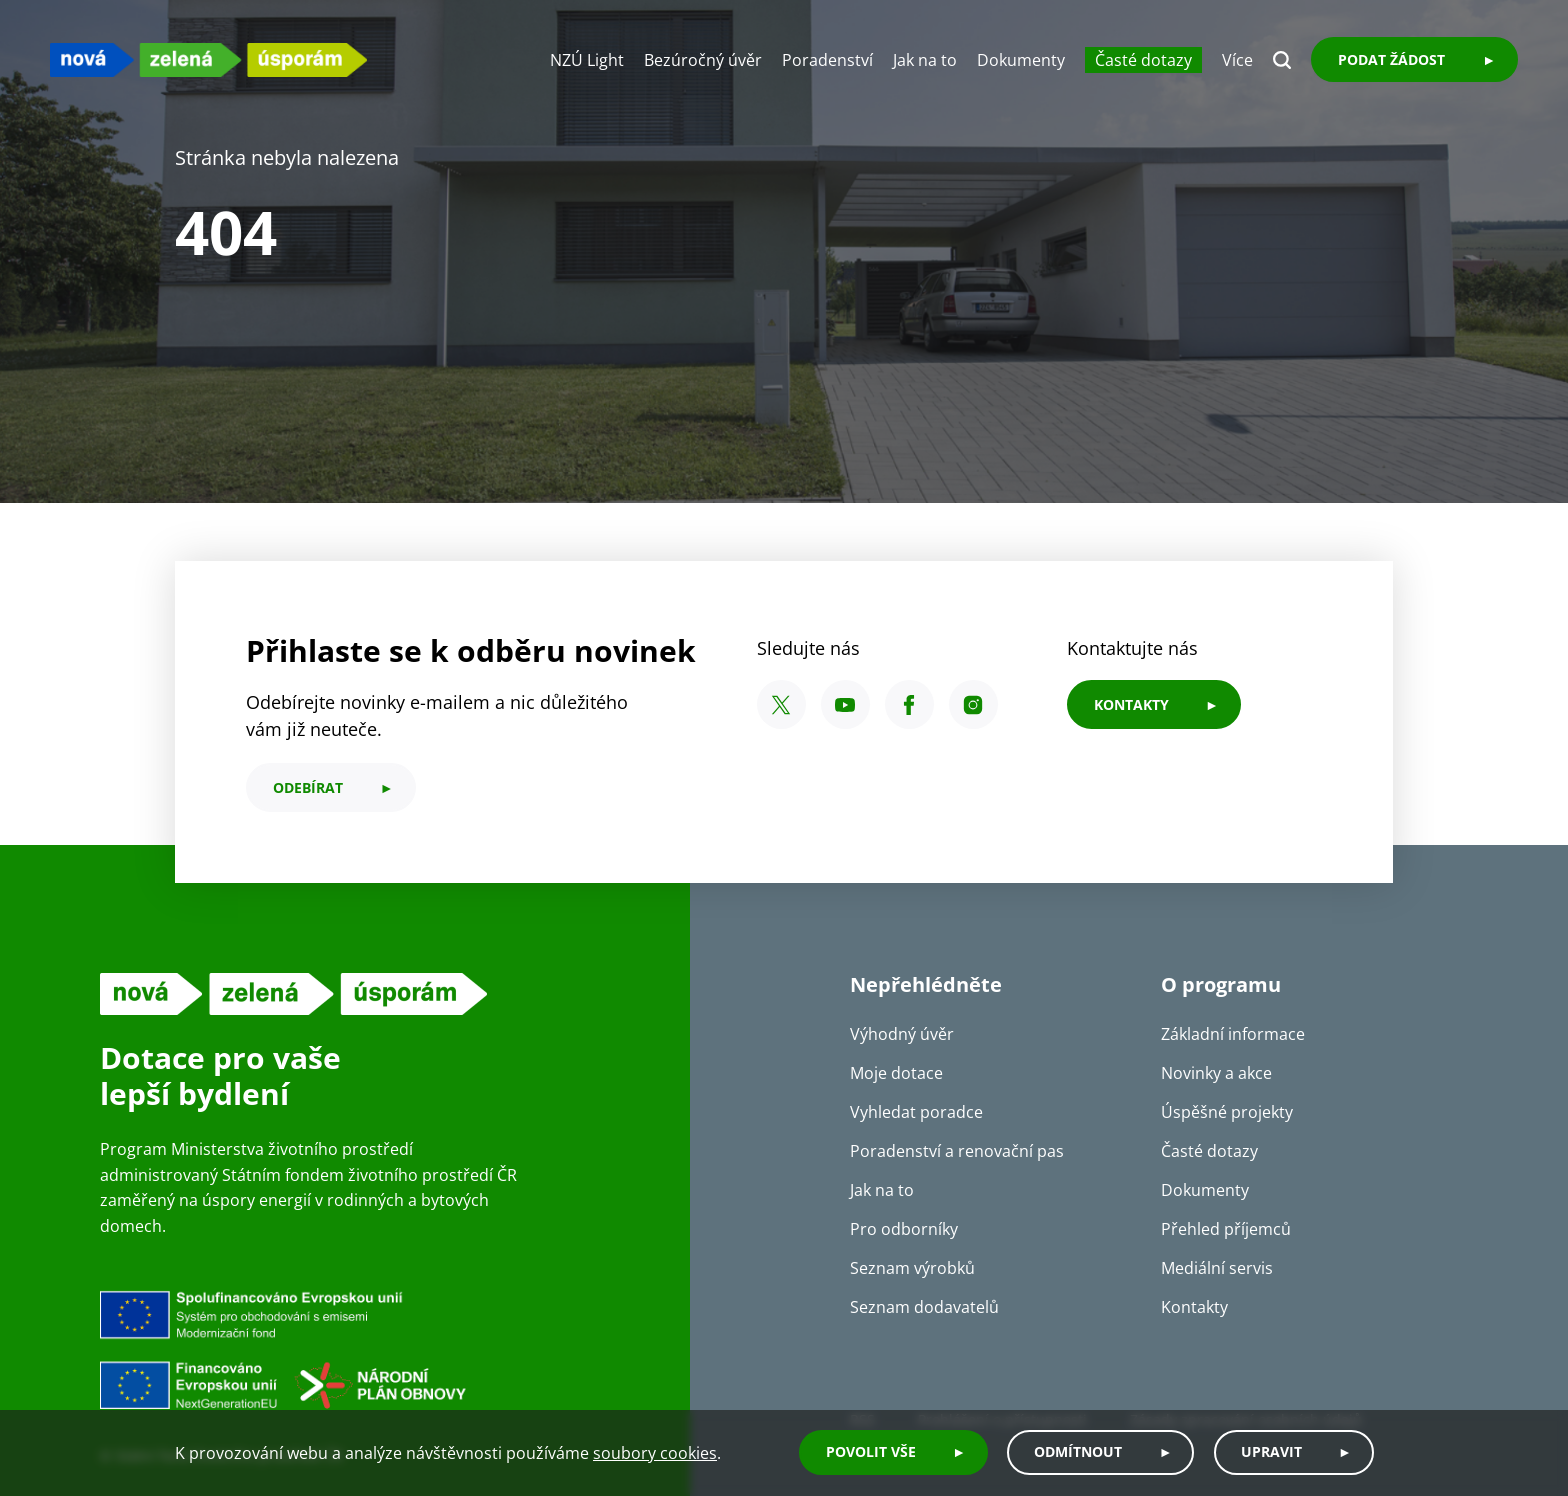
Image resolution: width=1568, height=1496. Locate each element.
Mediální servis (1217, 1268)
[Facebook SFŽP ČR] (909, 704)
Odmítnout (1075, 1453)
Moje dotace (896, 1073)
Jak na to (925, 60)
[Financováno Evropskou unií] (375, 1349)
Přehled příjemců (1226, 1229)
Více (1237, 60)
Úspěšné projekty (1227, 1112)
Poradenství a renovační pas (957, 1151)
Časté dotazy (1143, 60)
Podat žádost (1391, 59)
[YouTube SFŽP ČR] (845, 704)
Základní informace (1233, 1034)
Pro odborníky (904, 1229)
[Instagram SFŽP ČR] (973, 704)
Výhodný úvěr (902, 1034)
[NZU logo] (210, 59)
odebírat (308, 787)
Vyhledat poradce (916, 1112)
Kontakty (1194, 1307)
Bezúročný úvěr (703, 60)
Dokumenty (1021, 60)
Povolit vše (866, 1453)
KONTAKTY (1131, 704)
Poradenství (827, 60)
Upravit (1269, 1453)
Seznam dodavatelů (924, 1307)
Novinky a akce (1216, 1073)
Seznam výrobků (912, 1268)
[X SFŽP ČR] (781, 704)
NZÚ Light (587, 60)
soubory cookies (655, 1454)
